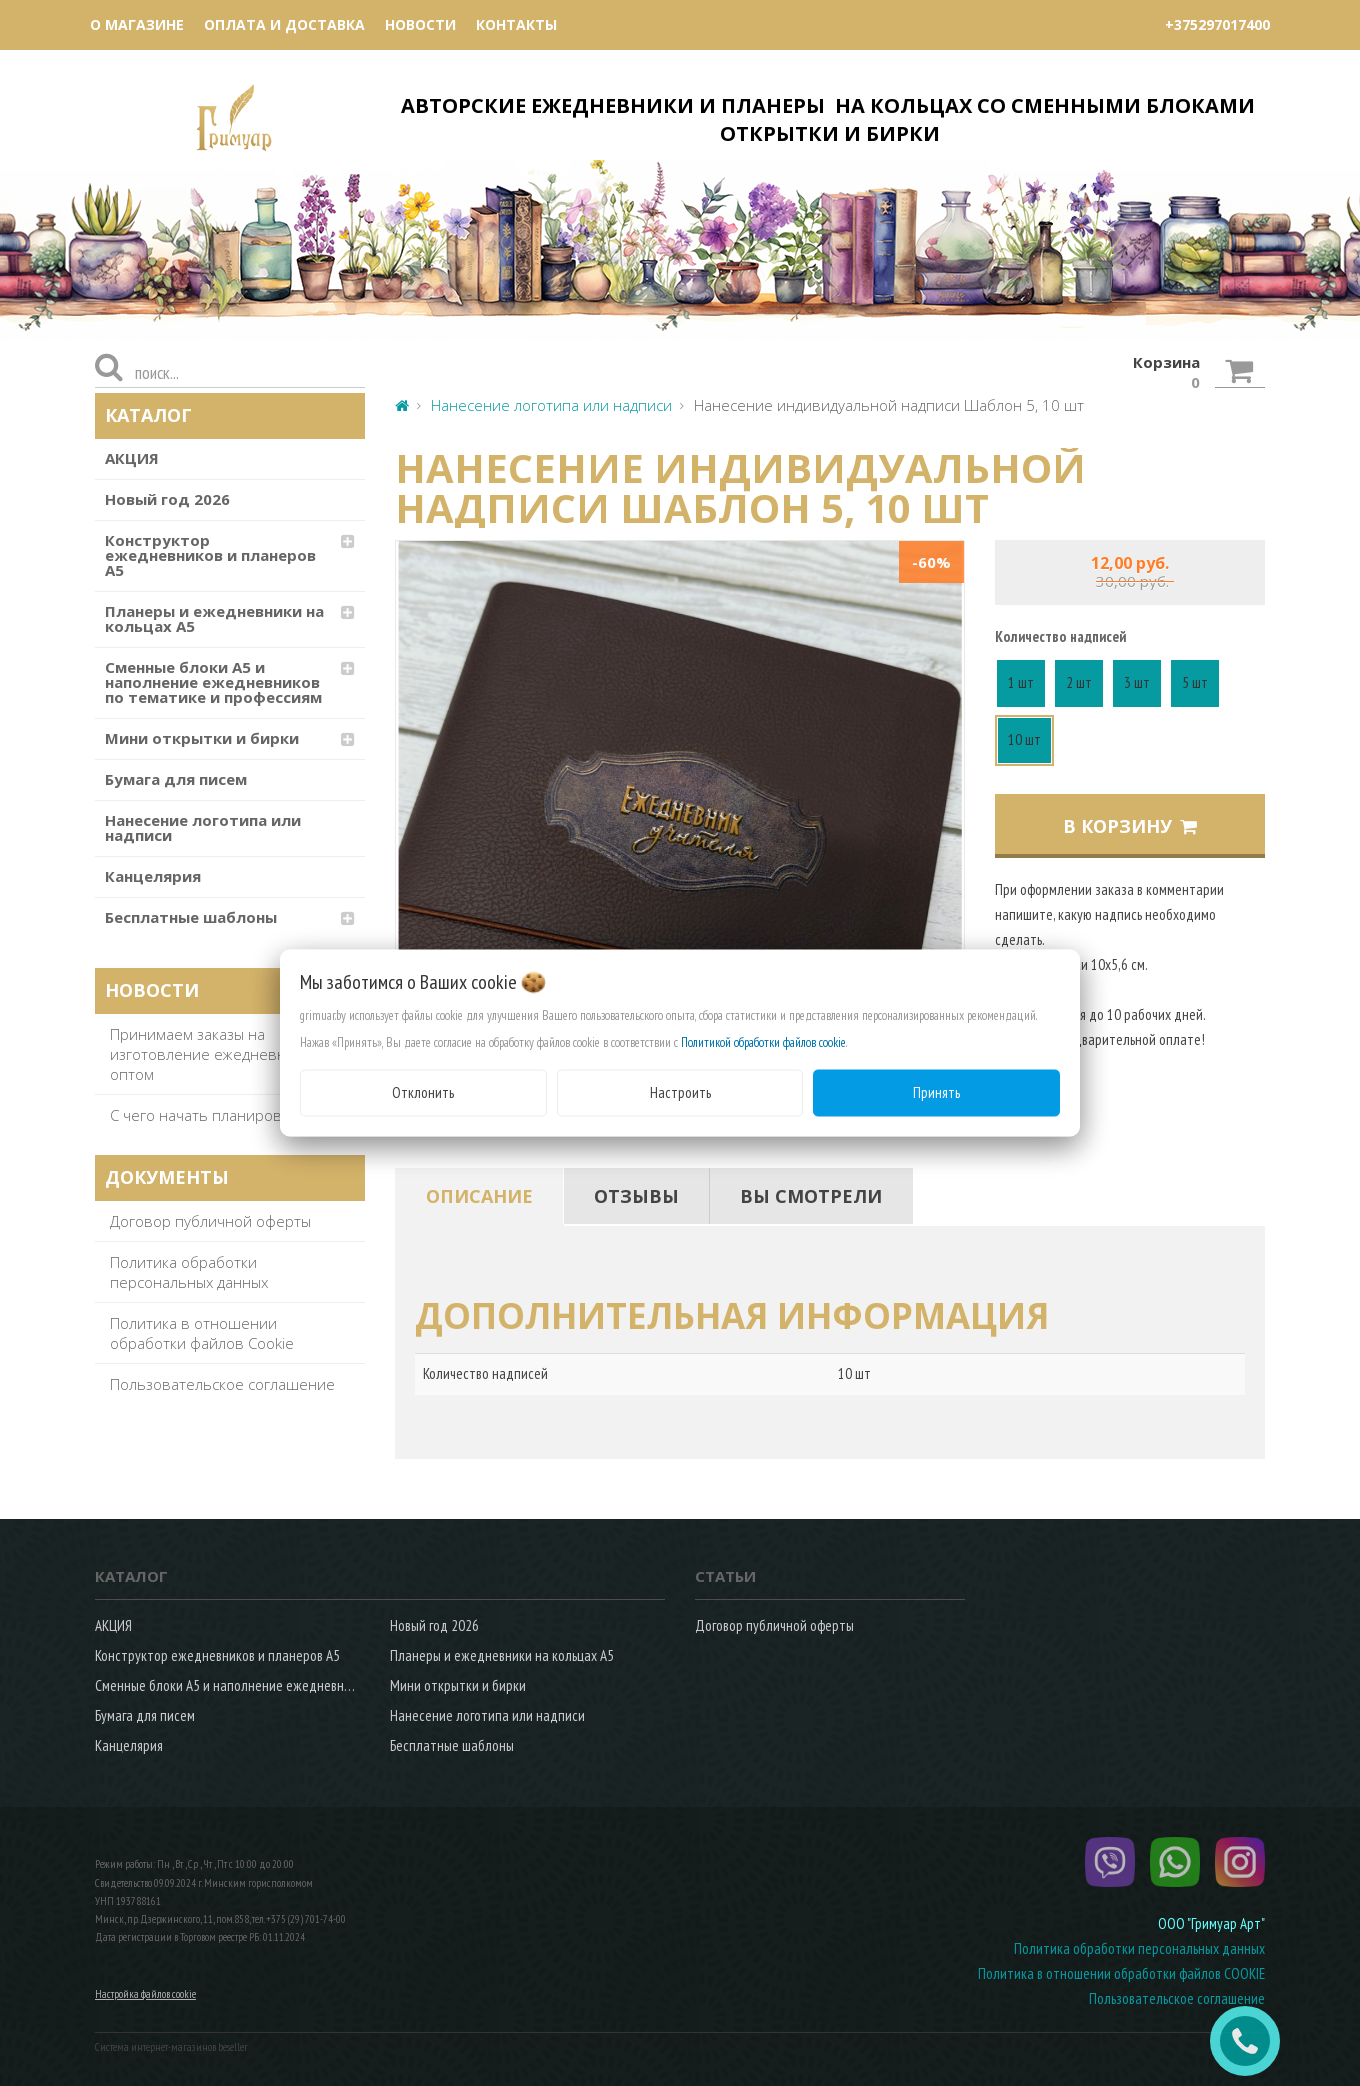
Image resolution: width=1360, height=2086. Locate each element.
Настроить (680, 1092)
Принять (936, 1092)
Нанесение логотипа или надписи (203, 827)
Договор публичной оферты (210, 1221)
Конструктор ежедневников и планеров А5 (210, 555)
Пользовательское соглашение (222, 1384)
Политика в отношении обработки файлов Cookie (202, 1333)
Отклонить (423, 1092)
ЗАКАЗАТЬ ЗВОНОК (1253, 2041)
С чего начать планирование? (216, 1115)
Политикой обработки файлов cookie (763, 1042)
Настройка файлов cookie (145, 1994)
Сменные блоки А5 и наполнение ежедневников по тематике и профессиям (213, 682)
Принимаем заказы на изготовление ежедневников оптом (215, 1054)
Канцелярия (153, 876)
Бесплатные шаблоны (191, 917)
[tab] (479, 1196)
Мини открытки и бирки (202, 738)
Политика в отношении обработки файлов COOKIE (1121, 1973)
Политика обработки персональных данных (189, 1272)
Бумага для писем (176, 779)
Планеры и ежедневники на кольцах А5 (214, 618)
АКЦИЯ (132, 458)
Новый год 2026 (167, 499)
